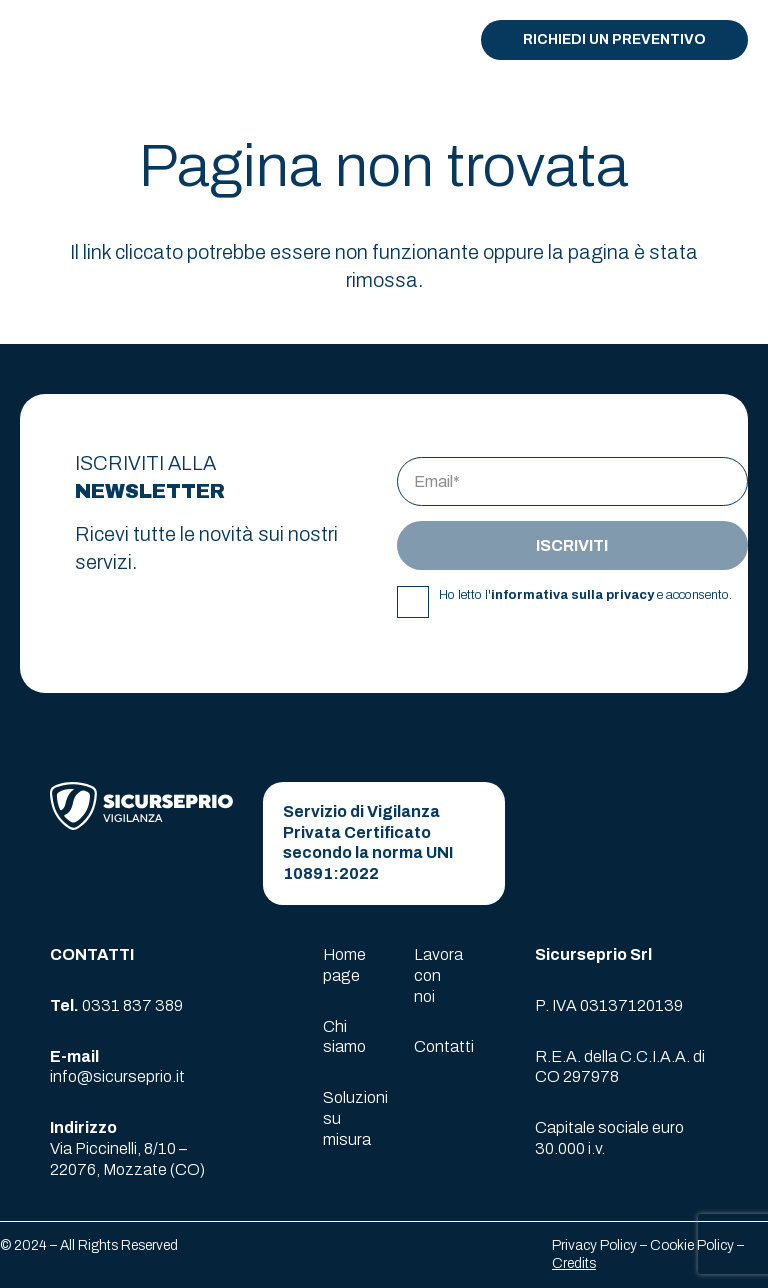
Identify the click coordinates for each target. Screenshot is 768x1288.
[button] (423, 40)
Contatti (444, 1046)
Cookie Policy (692, 1245)
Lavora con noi (438, 975)
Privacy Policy (594, 1245)
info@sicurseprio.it (117, 1076)
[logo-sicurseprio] (95, 40)
